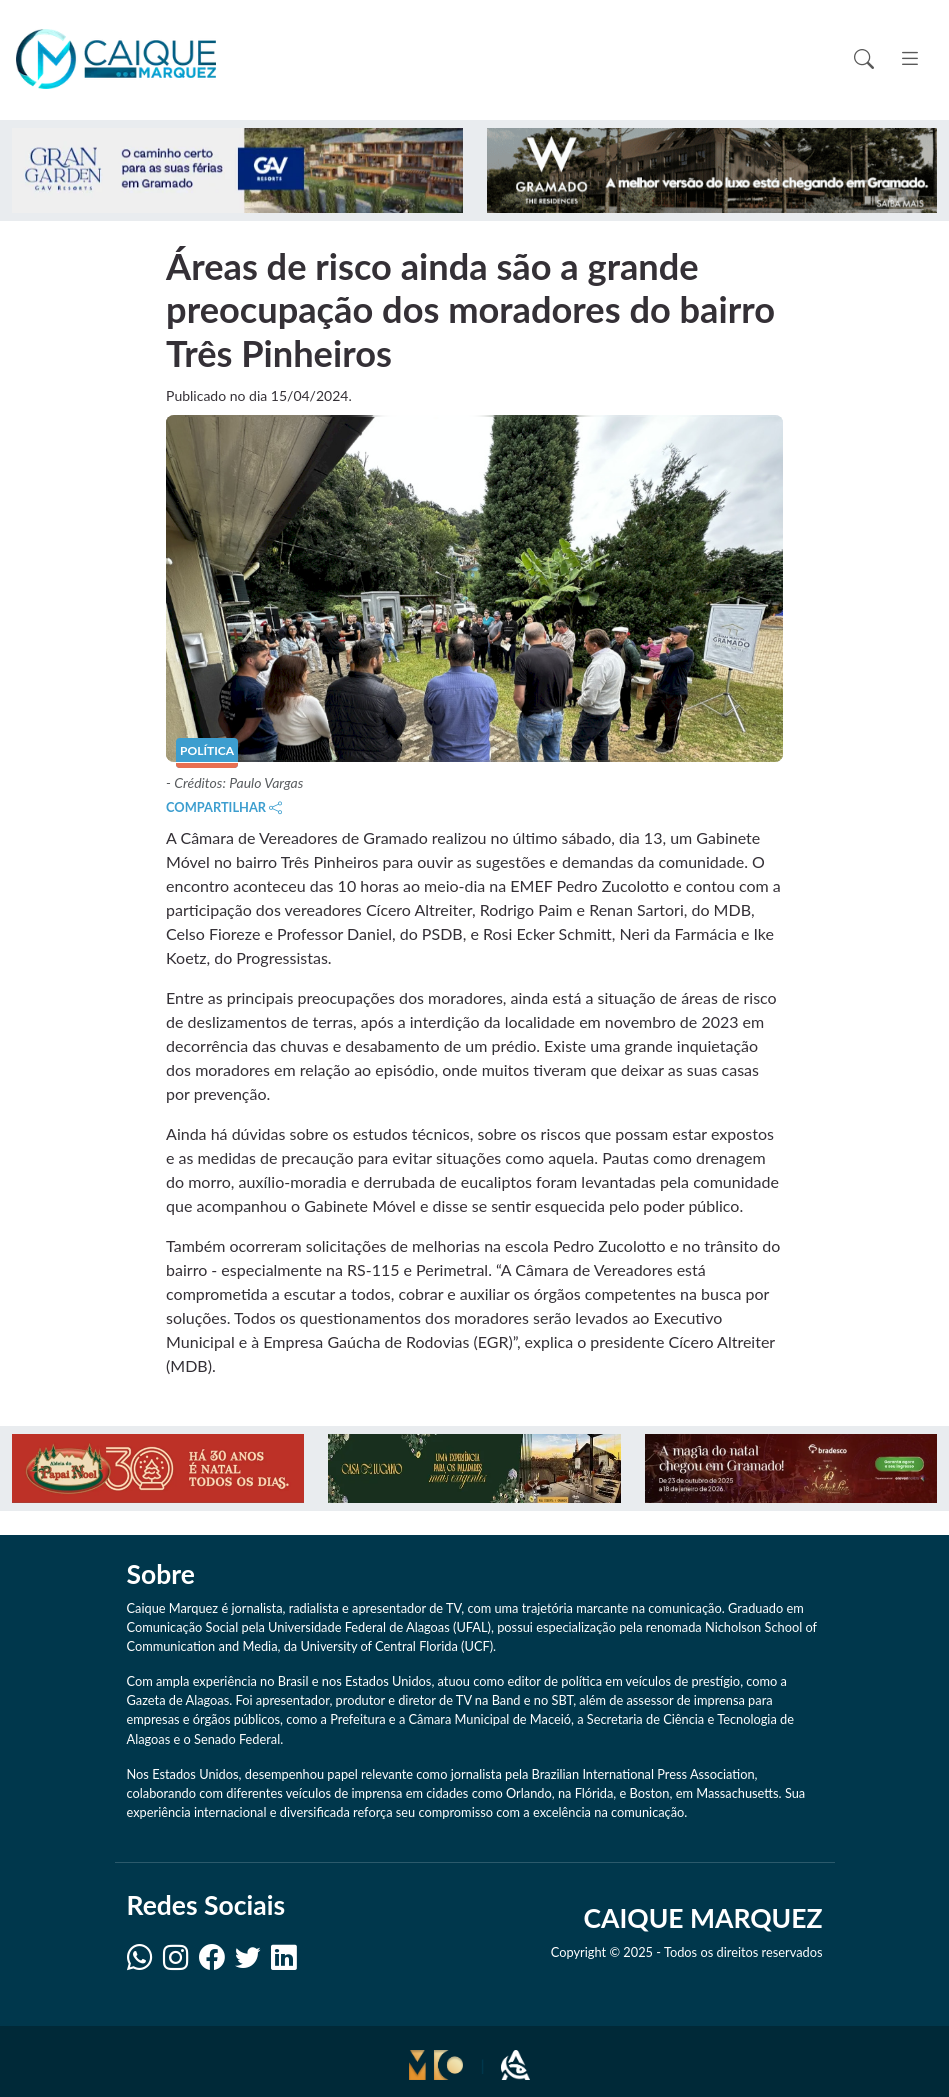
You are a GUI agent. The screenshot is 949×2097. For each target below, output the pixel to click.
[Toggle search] (864, 59)
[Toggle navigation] (909, 58)
